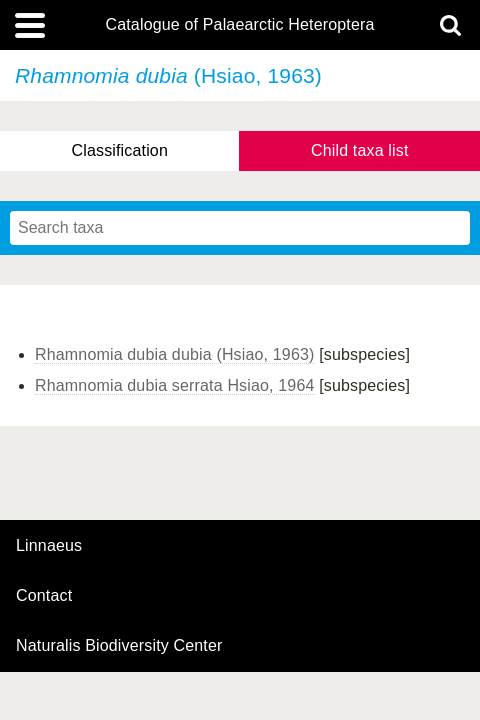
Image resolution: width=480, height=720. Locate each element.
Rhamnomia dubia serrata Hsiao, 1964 (175, 385)
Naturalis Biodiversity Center (119, 646)
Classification (119, 150)
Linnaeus (49, 546)
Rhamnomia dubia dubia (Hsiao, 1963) (175, 354)
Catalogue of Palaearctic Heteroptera (239, 25)
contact (44, 595)
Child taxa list (360, 150)
